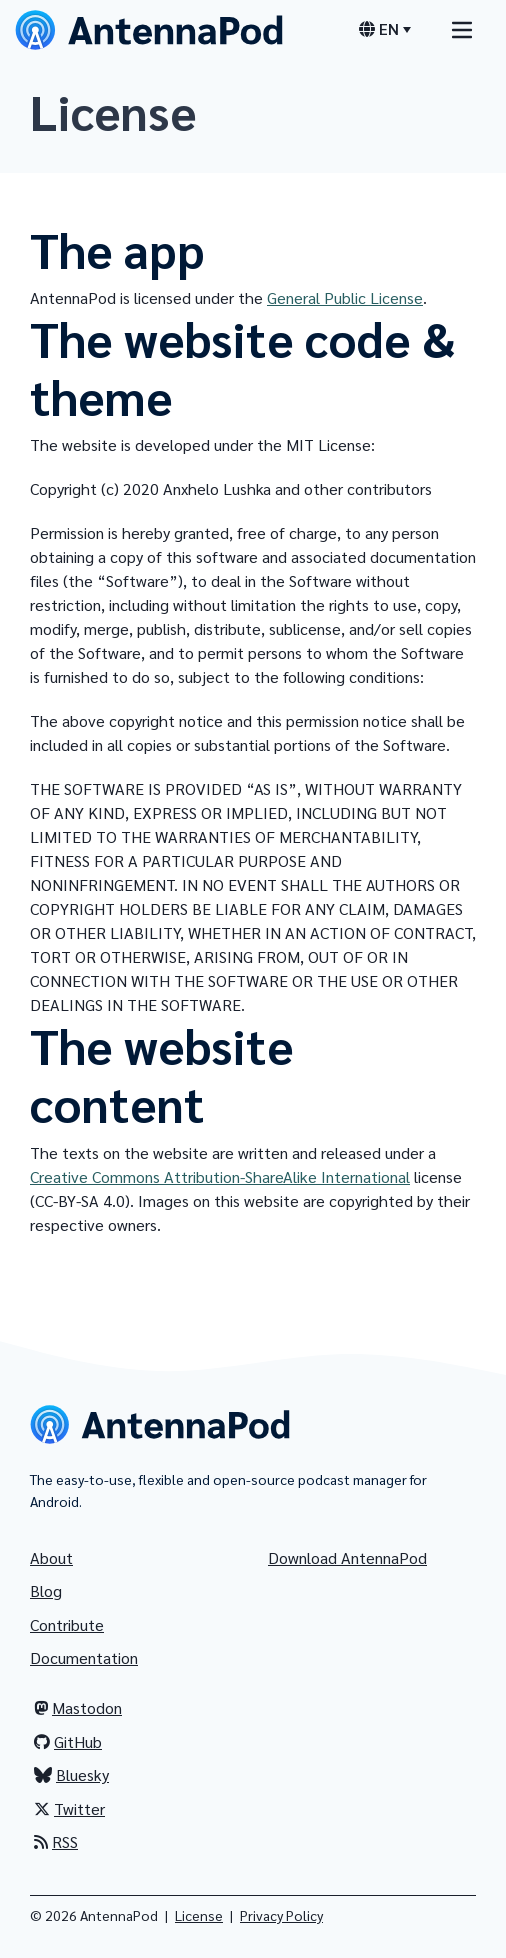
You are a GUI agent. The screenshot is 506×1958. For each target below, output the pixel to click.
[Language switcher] (385, 29)
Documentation (84, 1657)
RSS (56, 1841)
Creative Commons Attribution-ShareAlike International (220, 1176)
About (51, 1557)
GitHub (68, 1741)
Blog (46, 1590)
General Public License (345, 297)
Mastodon (78, 1707)
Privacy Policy (281, 1915)
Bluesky (71, 1774)
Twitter (69, 1808)
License (199, 1915)
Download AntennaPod (347, 1557)
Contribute (67, 1624)
